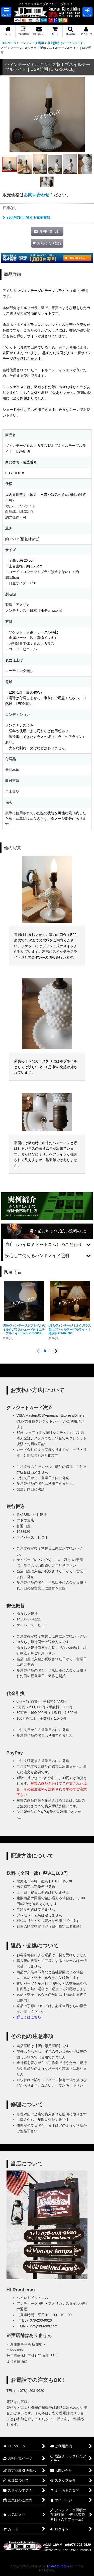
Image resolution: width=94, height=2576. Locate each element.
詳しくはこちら (29, 2017)
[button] (6, 12)
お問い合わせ (36, 194)
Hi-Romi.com (58, 2566)
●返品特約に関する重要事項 (26, 218)
